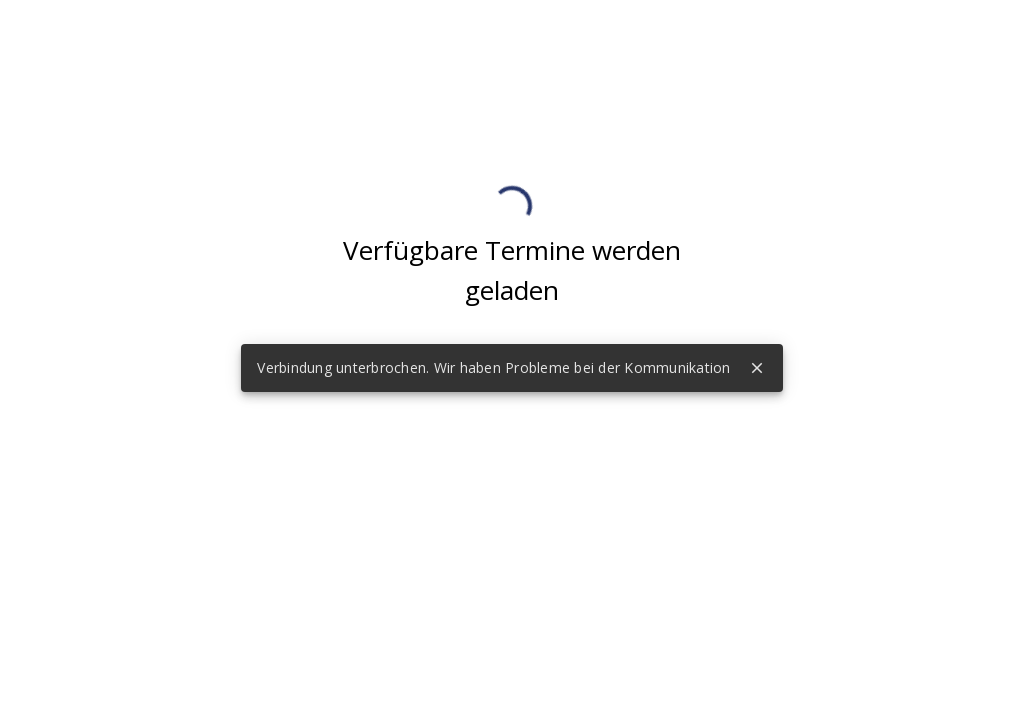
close (757, 368)
